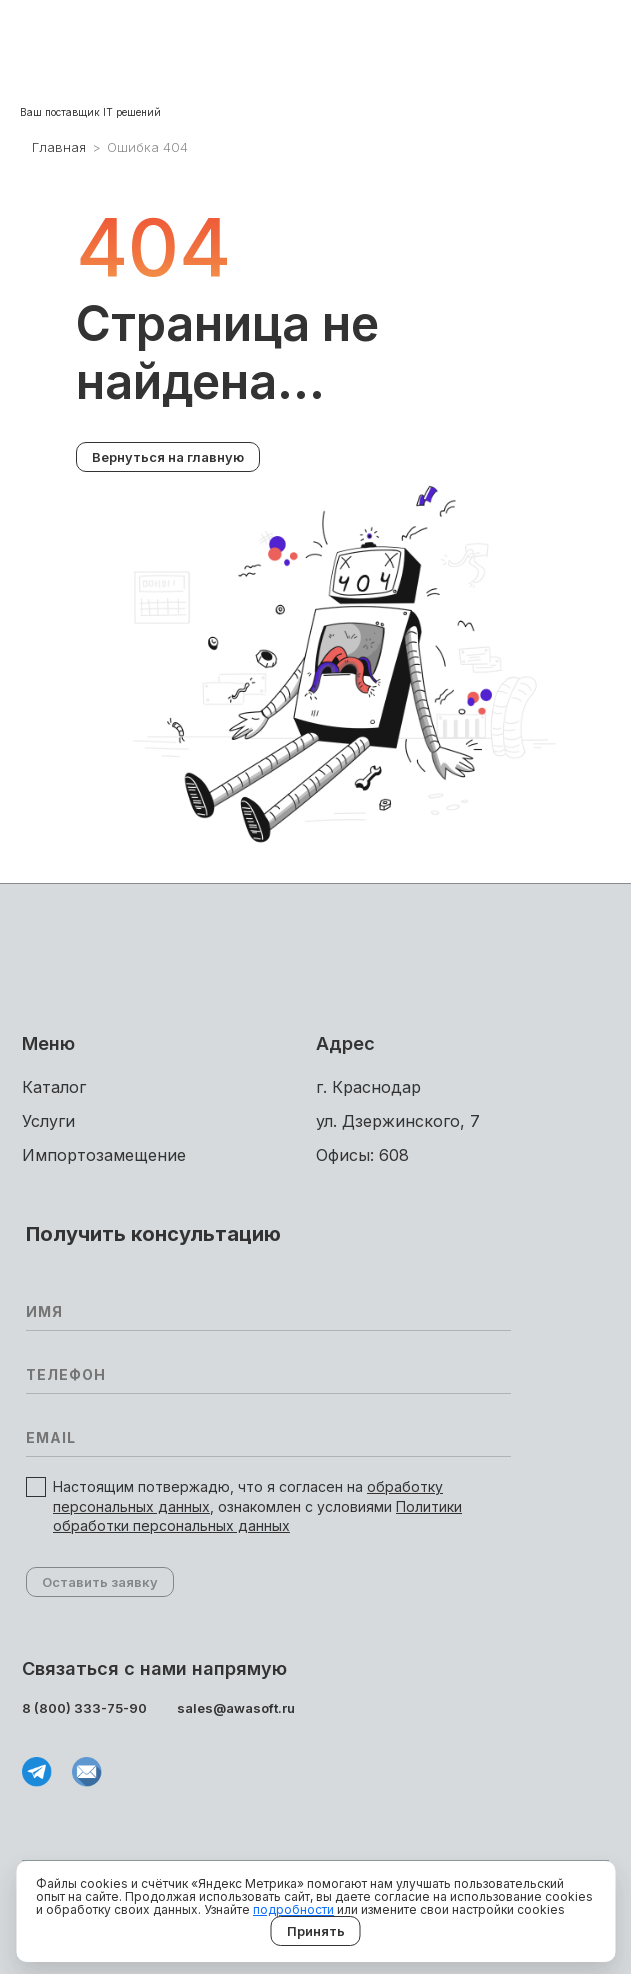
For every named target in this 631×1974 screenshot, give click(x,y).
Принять (316, 1931)
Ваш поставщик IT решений (90, 112)
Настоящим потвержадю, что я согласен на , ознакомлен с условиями (257, 1506)
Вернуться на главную (168, 457)
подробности (293, 1909)
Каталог (54, 1087)
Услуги (48, 1121)
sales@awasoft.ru (236, 1708)
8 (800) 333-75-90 (84, 1708)
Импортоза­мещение (104, 1155)
